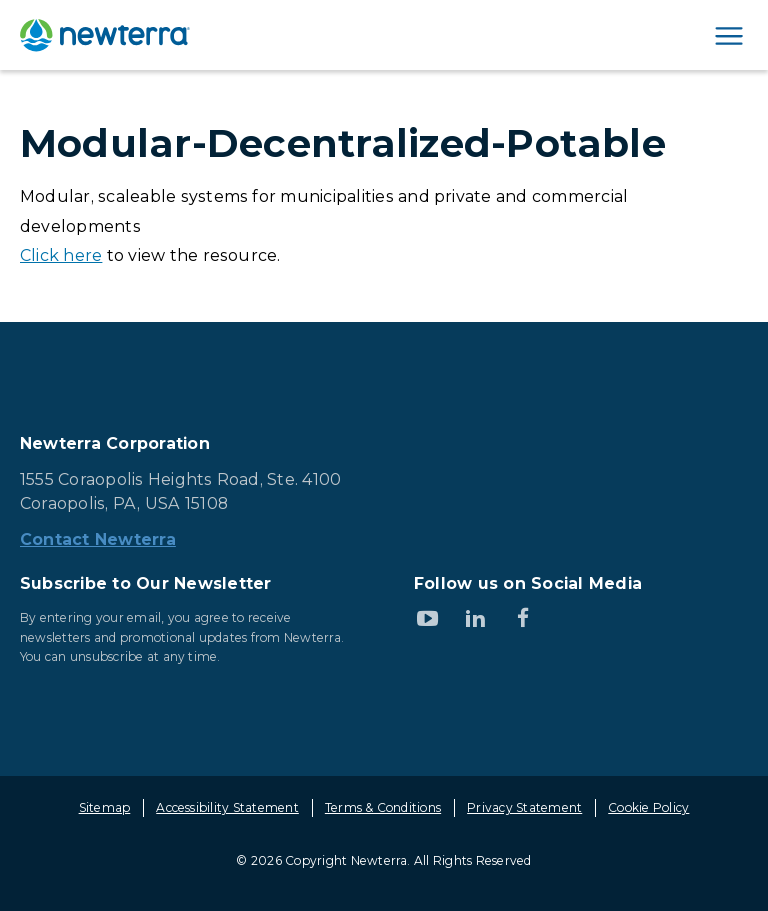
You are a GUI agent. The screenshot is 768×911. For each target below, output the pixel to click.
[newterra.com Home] (105, 35)
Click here (61, 255)
